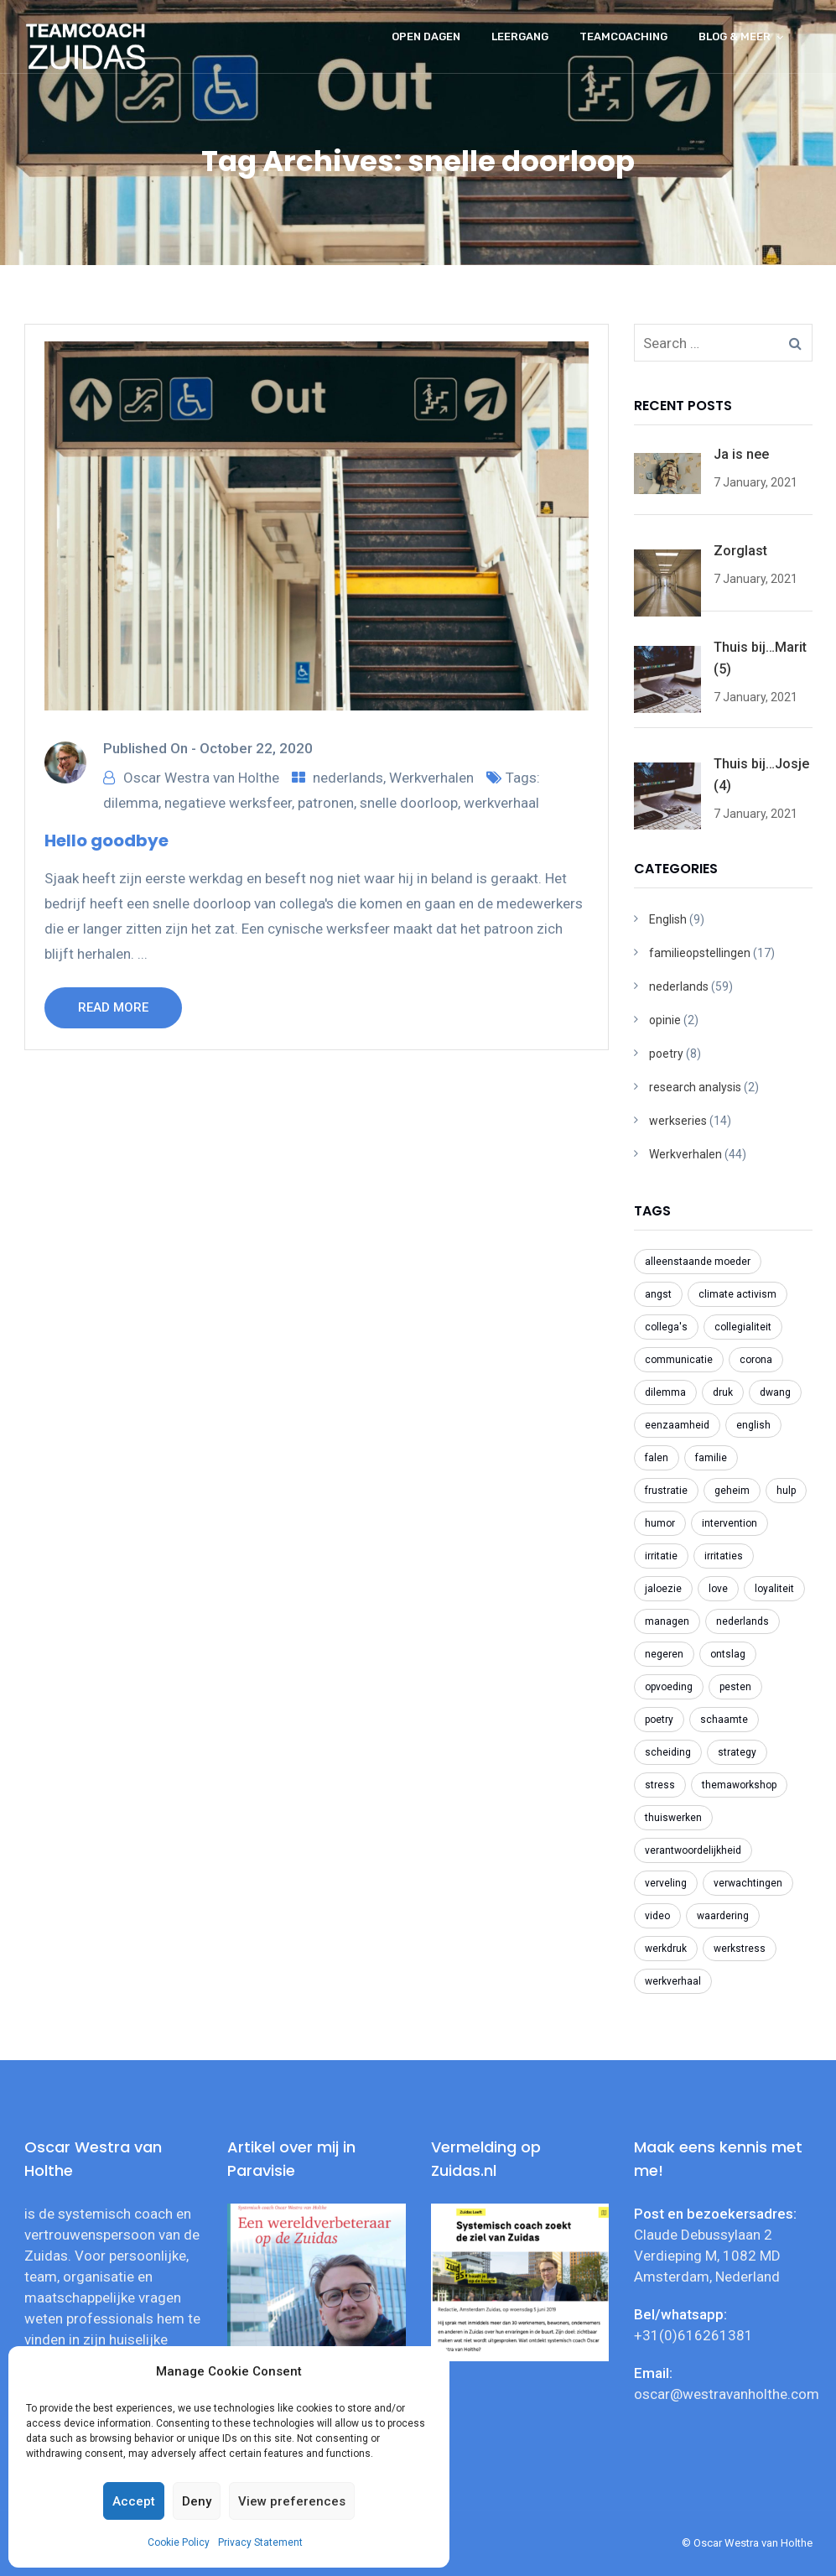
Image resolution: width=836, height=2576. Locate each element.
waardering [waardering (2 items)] (723, 1916)
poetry (666, 1053)
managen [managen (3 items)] (667, 1621)
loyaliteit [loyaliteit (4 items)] (774, 1589)
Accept (133, 2501)
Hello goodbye (106, 840)
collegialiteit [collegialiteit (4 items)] (742, 1327)
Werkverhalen (431, 777)
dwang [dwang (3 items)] (775, 1392)
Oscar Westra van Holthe (201, 777)
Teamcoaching (623, 36)
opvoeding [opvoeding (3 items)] (669, 1687)
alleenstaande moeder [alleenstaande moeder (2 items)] (697, 1261)
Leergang (519, 36)
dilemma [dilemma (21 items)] (665, 1392)
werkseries (678, 1120)
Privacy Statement (260, 2542)
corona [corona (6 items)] (756, 1360)
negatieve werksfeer (228, 802)
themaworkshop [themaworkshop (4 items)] (739, 1785)
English (668, 919)
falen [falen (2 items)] (656, 1458)
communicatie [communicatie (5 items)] (679, 1360)
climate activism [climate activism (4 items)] (737, 1294)
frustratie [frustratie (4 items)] (666, 1490)
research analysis (695, 1087)
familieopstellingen (699, 953)
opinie (665, 1020)
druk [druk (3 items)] (723, 1392)
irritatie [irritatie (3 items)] (661, 1556)
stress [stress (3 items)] (660, 1785)
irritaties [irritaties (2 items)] (723, 1556)
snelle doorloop (409, 802)
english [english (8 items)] (753, 1425)
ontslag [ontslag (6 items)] (727, 1654)
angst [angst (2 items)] (658, 1294)
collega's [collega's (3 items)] (666, 1327)
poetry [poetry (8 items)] (659, 1719)
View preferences (291, 2501)
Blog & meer (734, 36)
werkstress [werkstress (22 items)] (740, 1948)
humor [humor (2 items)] (660, 1523)
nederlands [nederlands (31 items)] (742, 1621)
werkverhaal (501, 802)
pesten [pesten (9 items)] (735, 1687)
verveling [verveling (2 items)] (666, 1883)
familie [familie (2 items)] (711, 1458)
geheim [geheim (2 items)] (732, 1490)
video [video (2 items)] (657, 1916)
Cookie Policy (179, 2542)
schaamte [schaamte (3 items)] (724, 1719)
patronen (326, 802)
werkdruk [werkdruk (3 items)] (666, 1948)
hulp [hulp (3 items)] (786, 1490)
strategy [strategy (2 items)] (737, 1752)
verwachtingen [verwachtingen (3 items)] (748, 1883)
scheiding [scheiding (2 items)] (668, 1752)
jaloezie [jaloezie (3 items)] (663, 1589)
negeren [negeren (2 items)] (664, 1654)
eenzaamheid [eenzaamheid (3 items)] (677, 1425)
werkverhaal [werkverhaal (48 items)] (673, 1981)
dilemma (130, 802)
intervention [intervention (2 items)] (729, 1523)
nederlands (348, 777)
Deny (196, 2501)
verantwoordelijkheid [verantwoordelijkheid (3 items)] (693, 1850)
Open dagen (426, 36)
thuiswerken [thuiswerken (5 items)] (673, 1818)
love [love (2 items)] (718, 1589)
